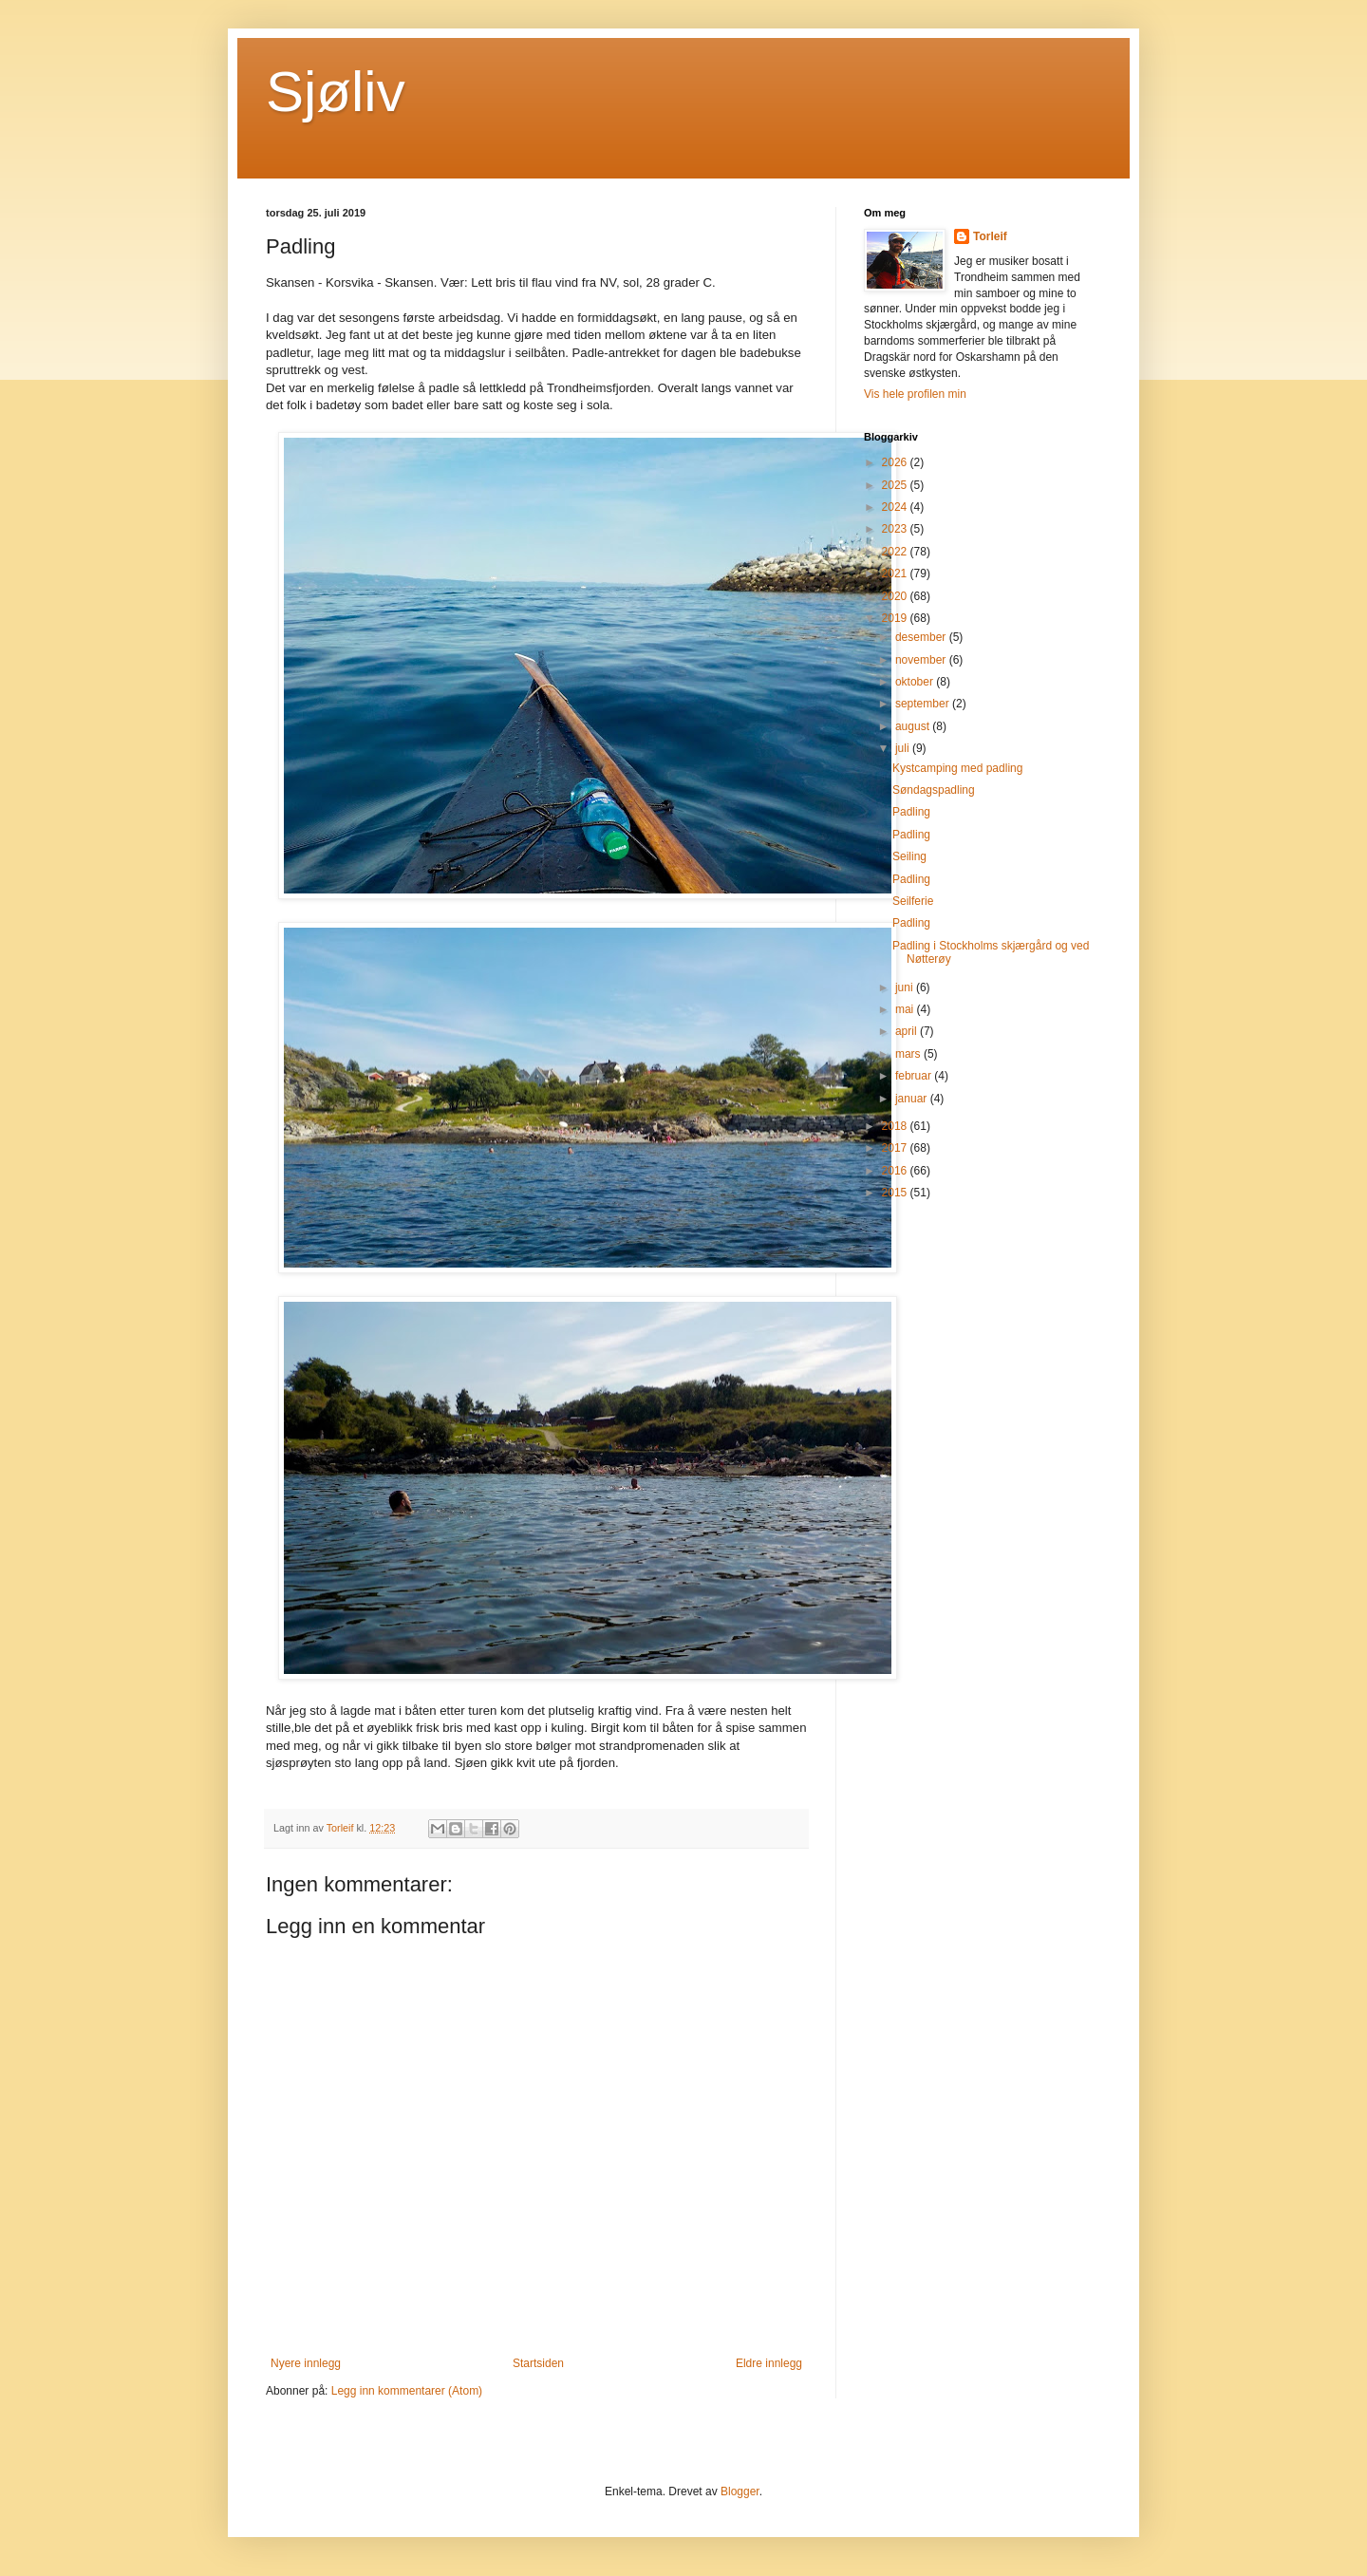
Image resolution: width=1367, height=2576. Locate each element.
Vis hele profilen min (915, 394)
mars (909, 1054)
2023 (896, 529)
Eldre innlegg (769, 2363)
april (907, 1031)
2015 (896, 1192)
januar (912, 1098)
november (922, 660)
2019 (896, 618)
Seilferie (912, 901)
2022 (896, 551)
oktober (915, 681)
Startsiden (538, 2363)
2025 (896, 485)
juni (905, 987)
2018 (896, 1126)
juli (903, 748)
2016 (896, 1170)
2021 (896, 573)
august (913, 726)
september (923, 703)
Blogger (740, 2491)
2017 (896, 1148)
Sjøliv (335, 91)
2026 (896, 462)
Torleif (990, 236)
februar (914, 1075)
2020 (896, 596)
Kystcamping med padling (957, 768)
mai (906, 1009)
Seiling (909, 856)
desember (922, 637)
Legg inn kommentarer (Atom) (406, 2390)
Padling (911, 811)
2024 (896, 507)
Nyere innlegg (306, 2363)
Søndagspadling (933, 790)
